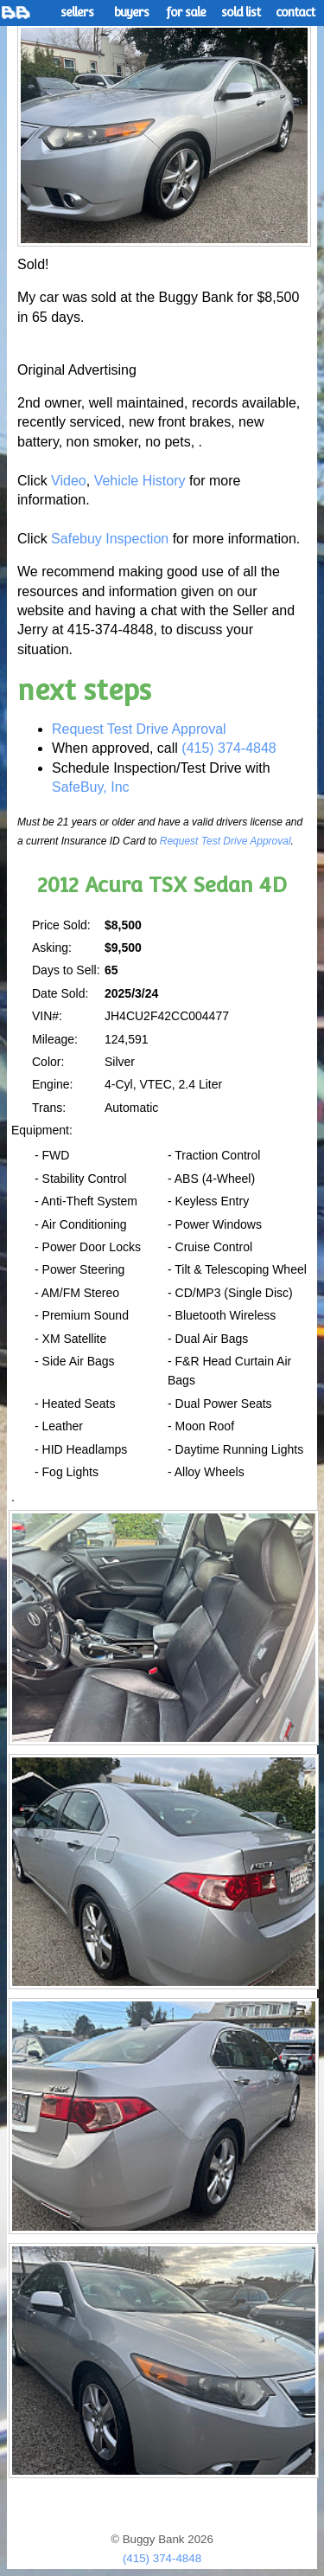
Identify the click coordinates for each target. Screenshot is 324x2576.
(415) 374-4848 (228, 748)
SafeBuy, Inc (91, 787)
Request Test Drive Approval (139, 729)
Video (68, 480)
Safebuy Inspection (109, 538)
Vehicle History (140, 480)
